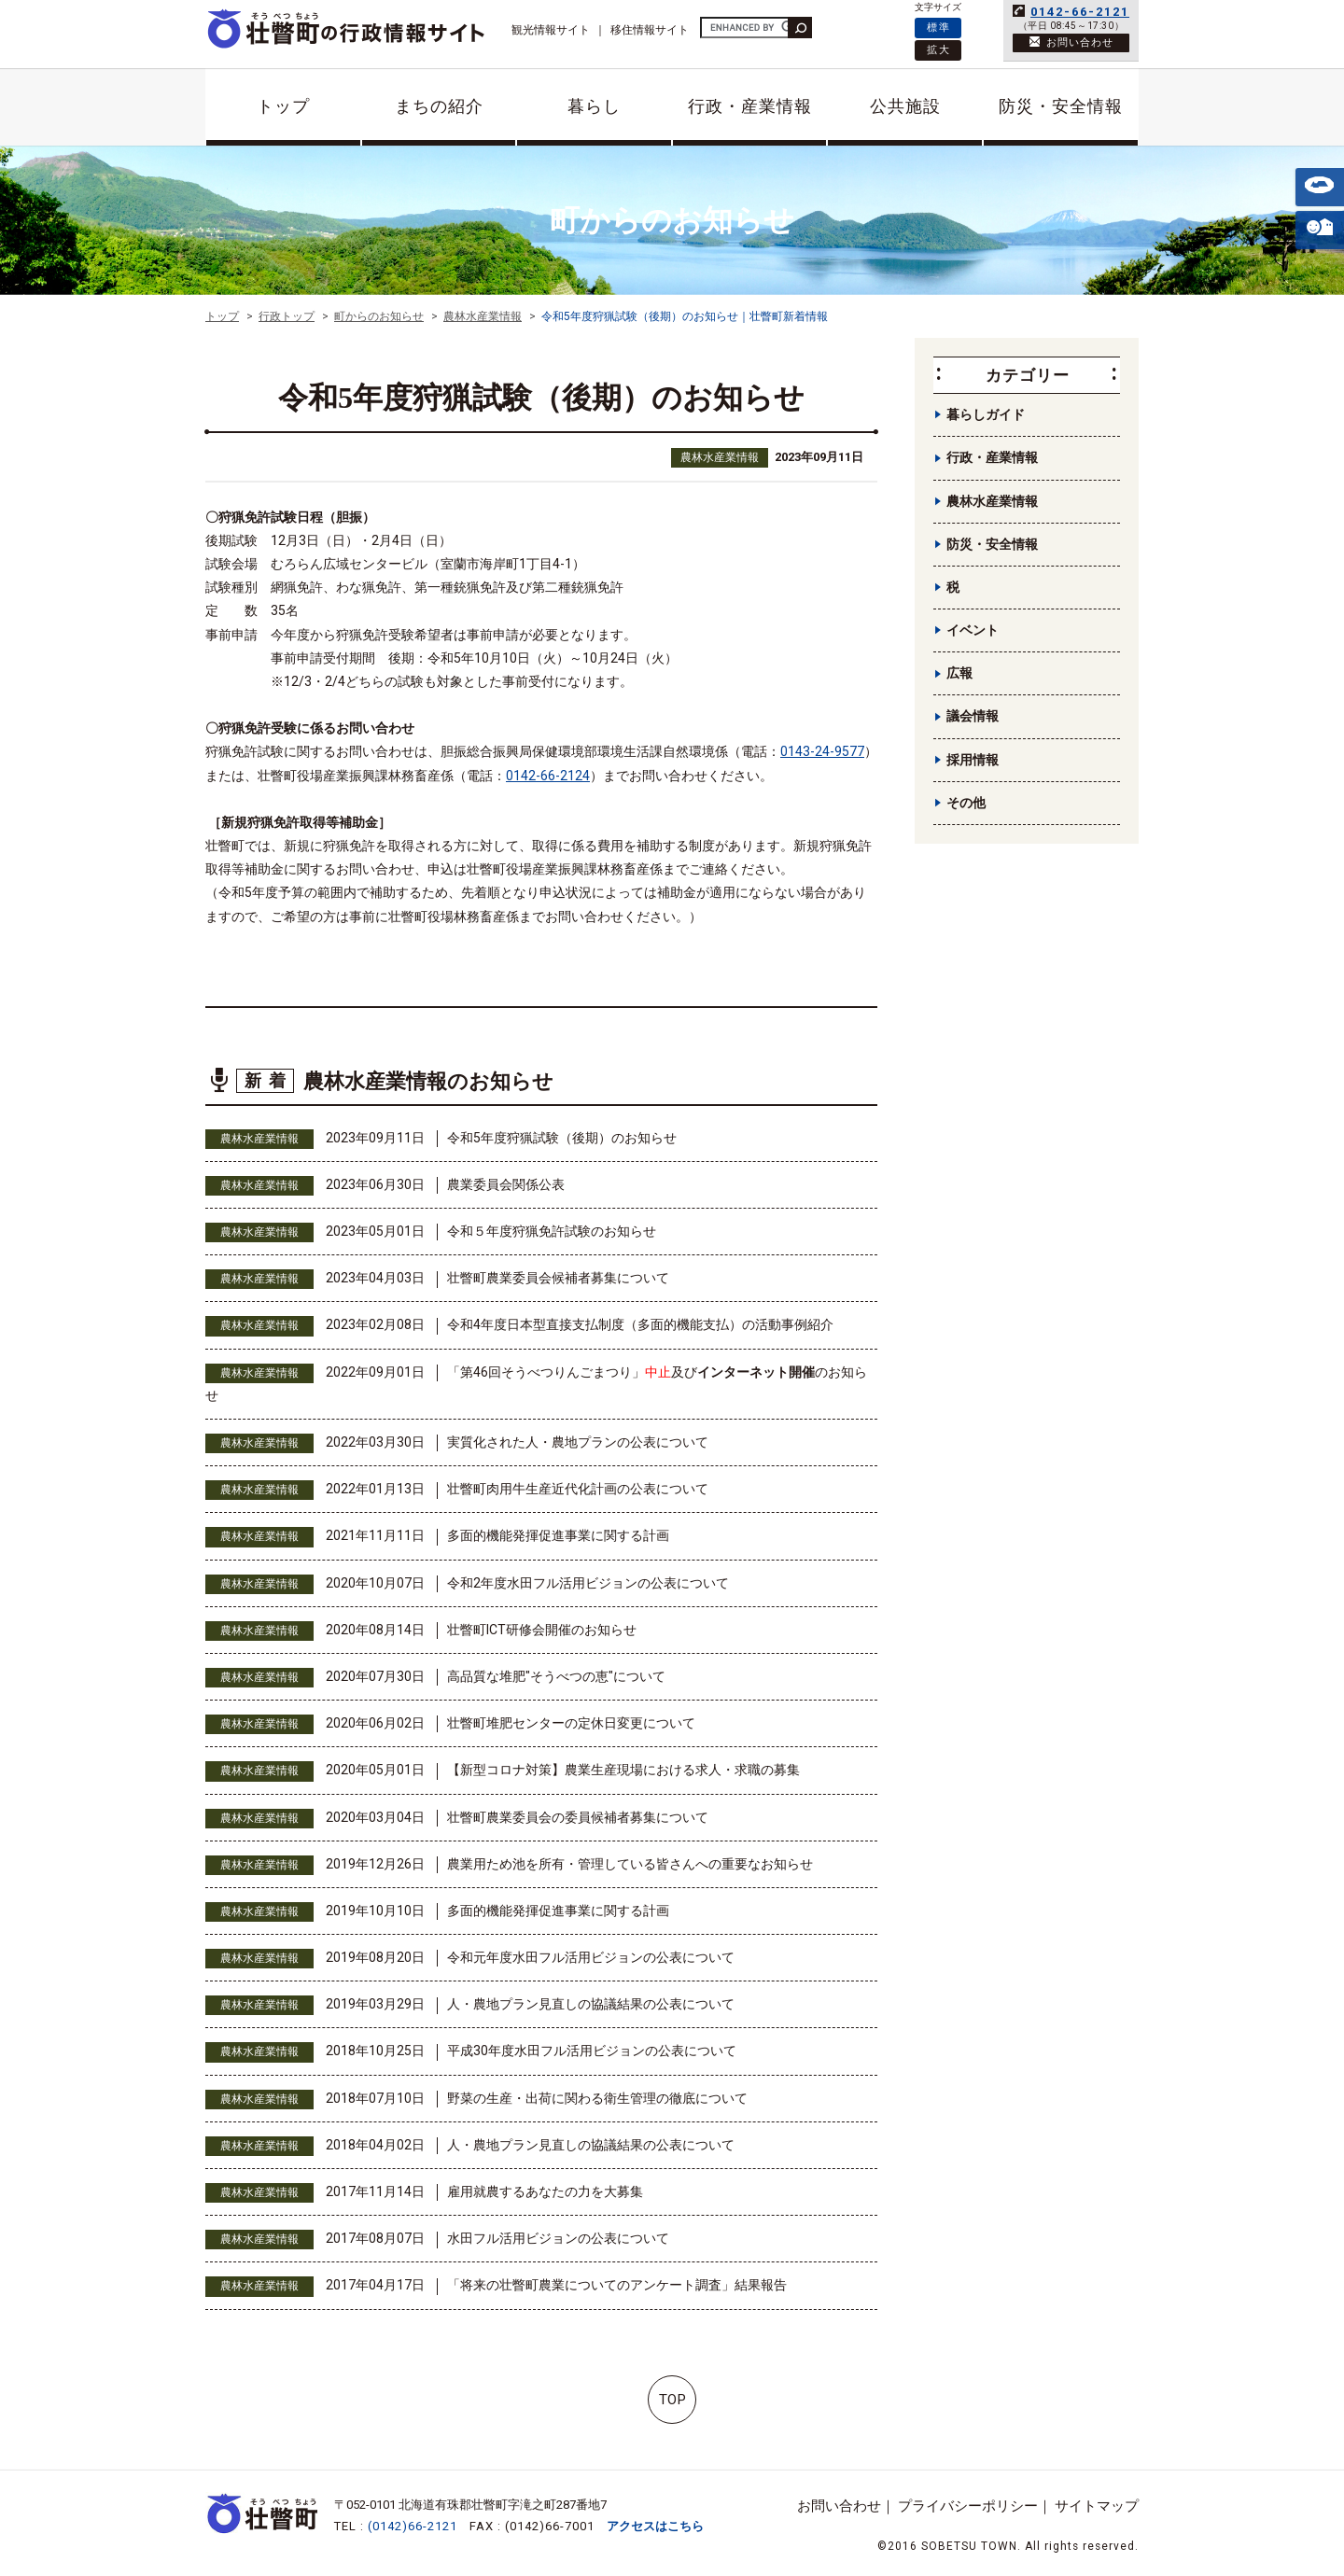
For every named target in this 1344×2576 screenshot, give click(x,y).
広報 (959, 672)
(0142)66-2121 (412, 2526)
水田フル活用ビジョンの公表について (558, 2238)
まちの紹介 (439, 106)
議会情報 (972, 715)
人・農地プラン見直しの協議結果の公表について (591, 2003)
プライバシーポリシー (968, 2506)
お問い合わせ (839, 2506)
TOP (672, 2399)
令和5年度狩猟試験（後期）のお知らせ (562, 1137)
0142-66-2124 (548, 775)
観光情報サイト (550, 29)
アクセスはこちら (655, 2526)
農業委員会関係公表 (506, 1184)
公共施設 (905, 106)
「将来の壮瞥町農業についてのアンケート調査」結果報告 (617, 2284)
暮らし (594, 106)
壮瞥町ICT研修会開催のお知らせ (542, 1629)
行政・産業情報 (750, 106)
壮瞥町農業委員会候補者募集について (558, 1277)
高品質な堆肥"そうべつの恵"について (556, 1676)
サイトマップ (1097, 2506)
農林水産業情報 (719, 457)
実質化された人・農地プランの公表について (577, 1442)
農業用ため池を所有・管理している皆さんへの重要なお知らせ (630, 1863)
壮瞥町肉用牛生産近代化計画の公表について (577, 1488)
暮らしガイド (985, 414)
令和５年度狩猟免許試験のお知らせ (551, 1231)
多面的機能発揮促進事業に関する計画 (558, 1535)
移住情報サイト (649, 29)
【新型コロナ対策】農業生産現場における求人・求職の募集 (623, 1769)
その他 (966, 802)
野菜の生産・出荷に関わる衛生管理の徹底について (597, 2098)
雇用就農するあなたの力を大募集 (545, 2191)
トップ (283, 106)
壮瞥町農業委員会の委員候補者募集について (577, 1817)
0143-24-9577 (822, 751)
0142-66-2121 (1079, 12)
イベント (972, 630)
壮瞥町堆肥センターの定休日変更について (571, 1722)
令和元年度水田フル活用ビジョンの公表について (591, 1957)
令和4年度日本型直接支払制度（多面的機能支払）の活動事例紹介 (640, 1324)
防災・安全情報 (1061, 106)
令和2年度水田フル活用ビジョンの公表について (588, 1582)
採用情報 (972, 759)
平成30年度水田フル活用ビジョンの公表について (591, 2050)
